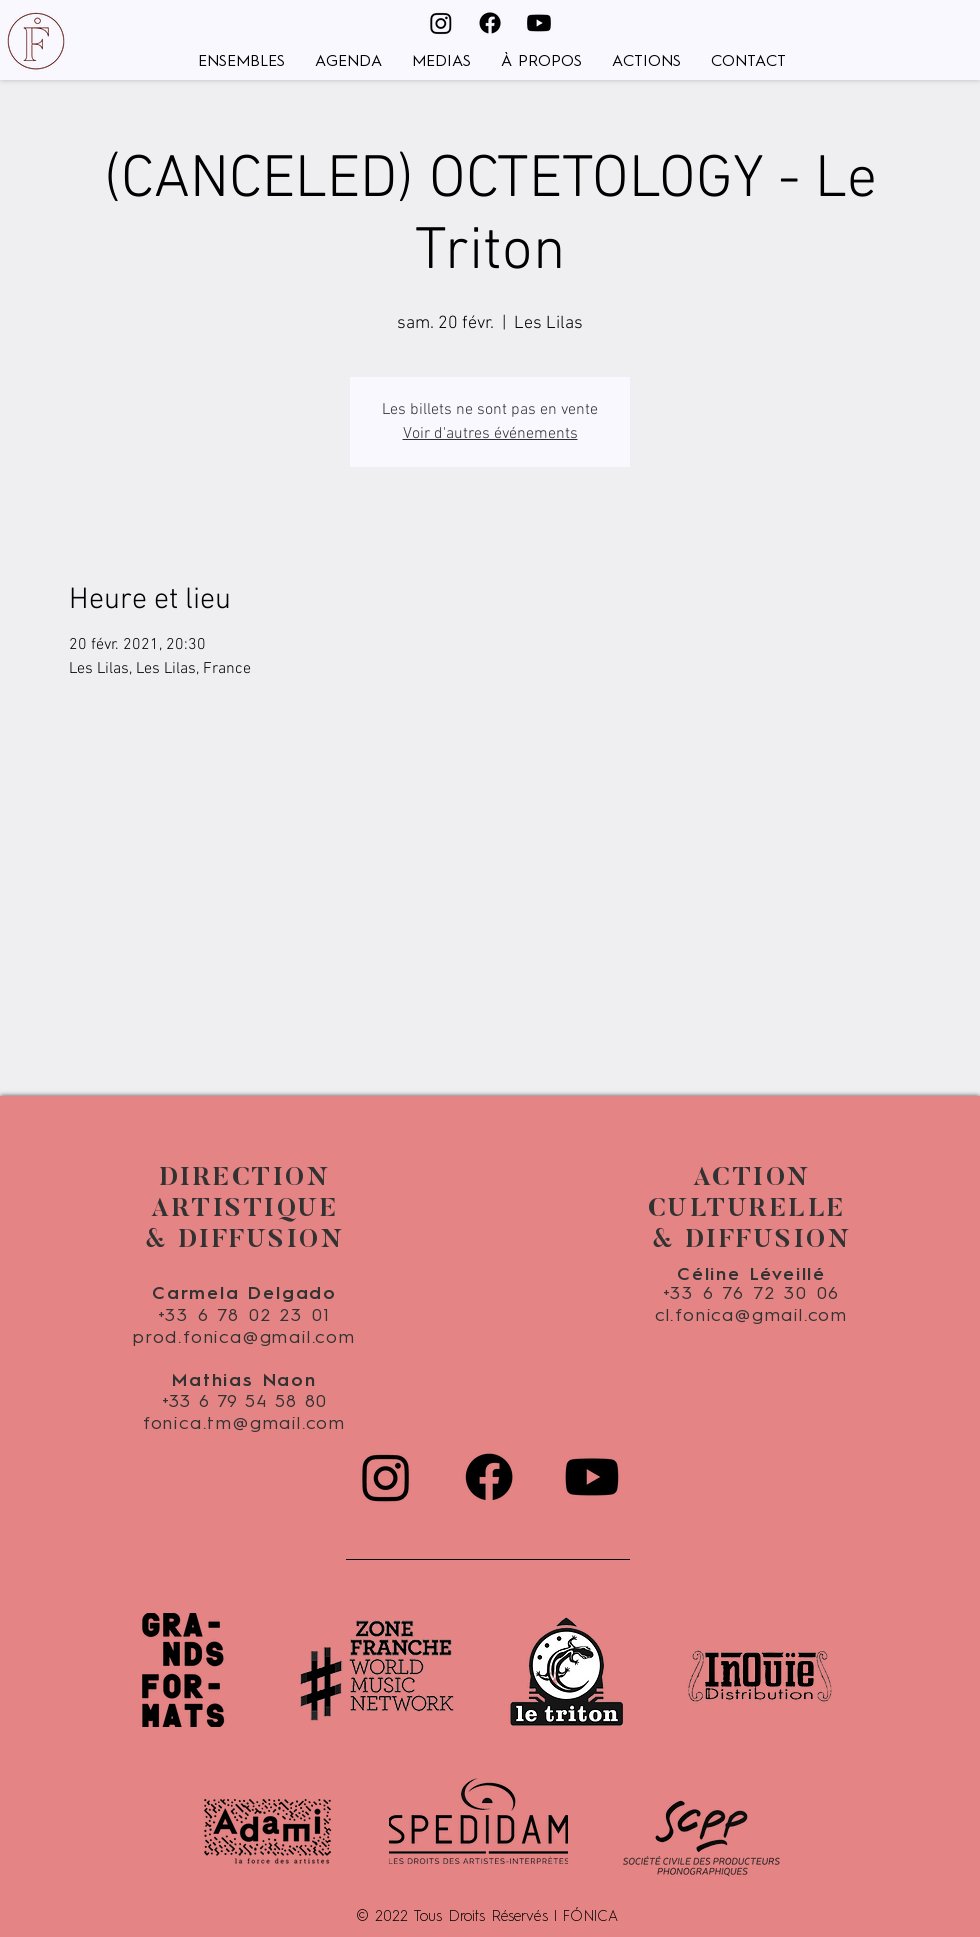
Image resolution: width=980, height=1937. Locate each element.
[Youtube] (539, 23)
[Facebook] (490, 23)
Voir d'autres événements (490, 434)
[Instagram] (441, 23)
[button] (241, 62)
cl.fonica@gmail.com (751, 1316)
